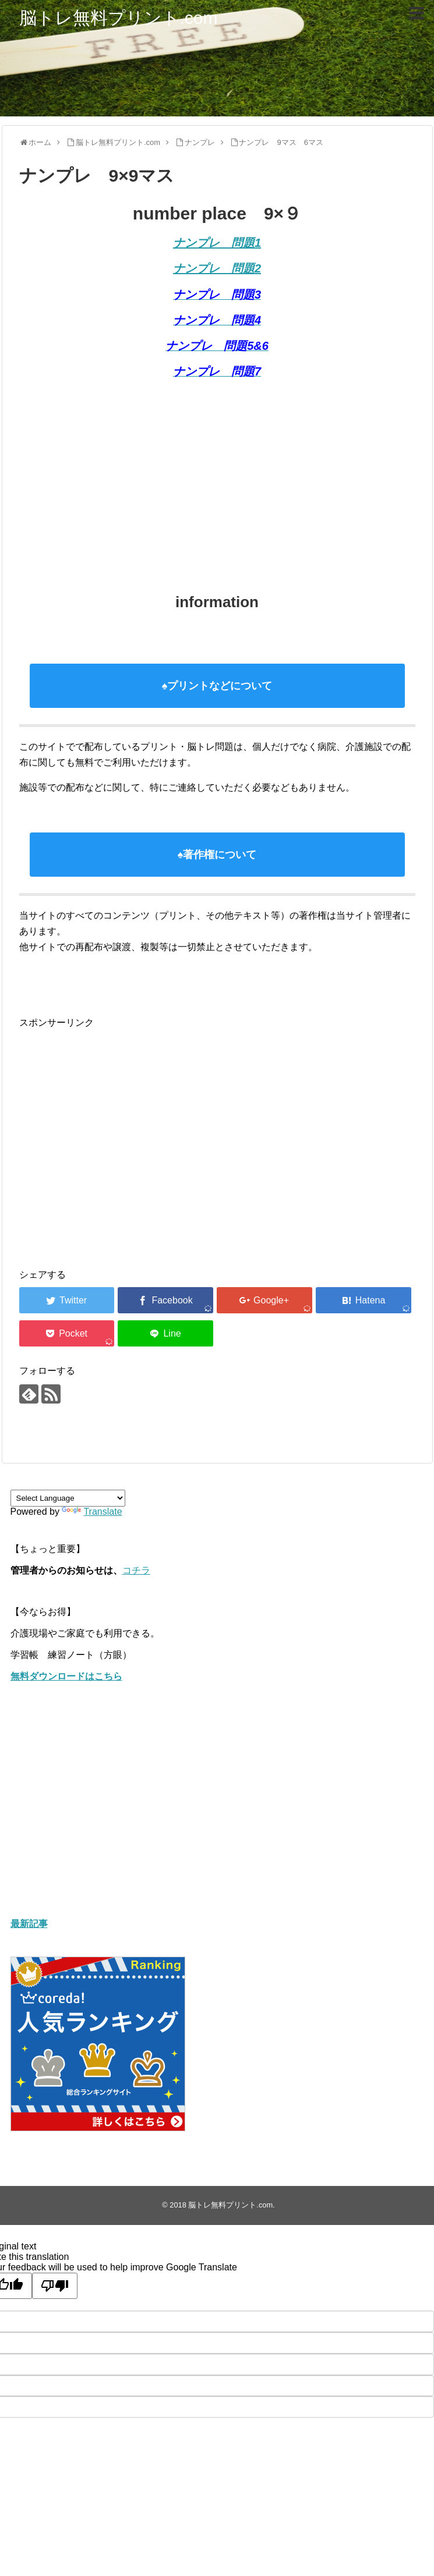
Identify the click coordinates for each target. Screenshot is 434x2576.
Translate (92, 1511)
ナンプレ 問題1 (217, 242)
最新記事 (29, 1924)
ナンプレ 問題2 (217, 268)
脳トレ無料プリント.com (118, 17)
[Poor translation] (54, 2286)
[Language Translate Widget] (67, 1498)
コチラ (136, 1570)
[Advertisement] (200, 473)
